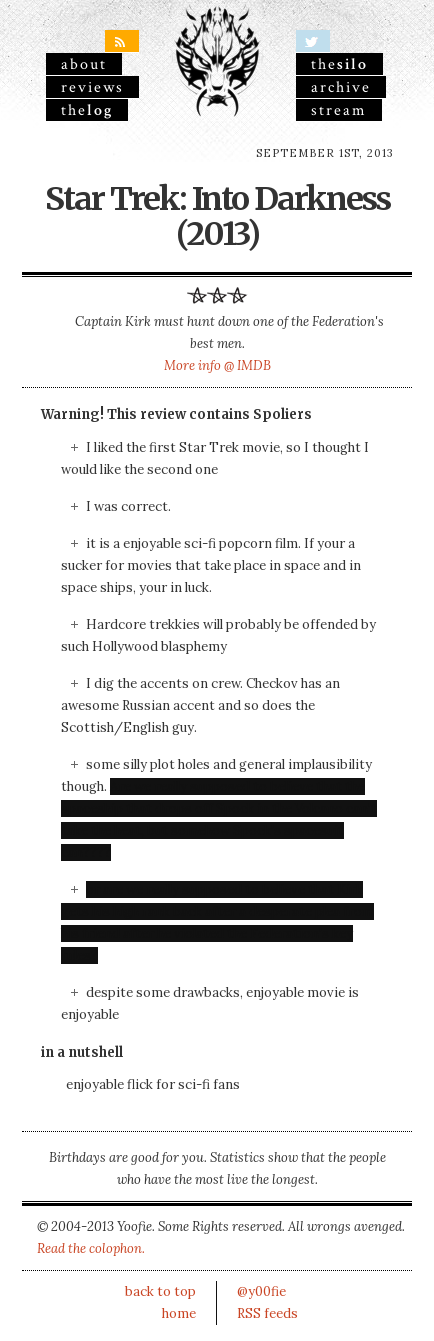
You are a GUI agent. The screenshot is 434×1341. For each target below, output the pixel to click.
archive (341, 87)
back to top (160, 1291)
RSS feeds (267, 1313)
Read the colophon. (91, 1248)
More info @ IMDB (217, 365)
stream (339, 110)
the (87, 110)
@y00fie (261, 1291)
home (179, 1313)
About (84, 64)
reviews (92, 87)
